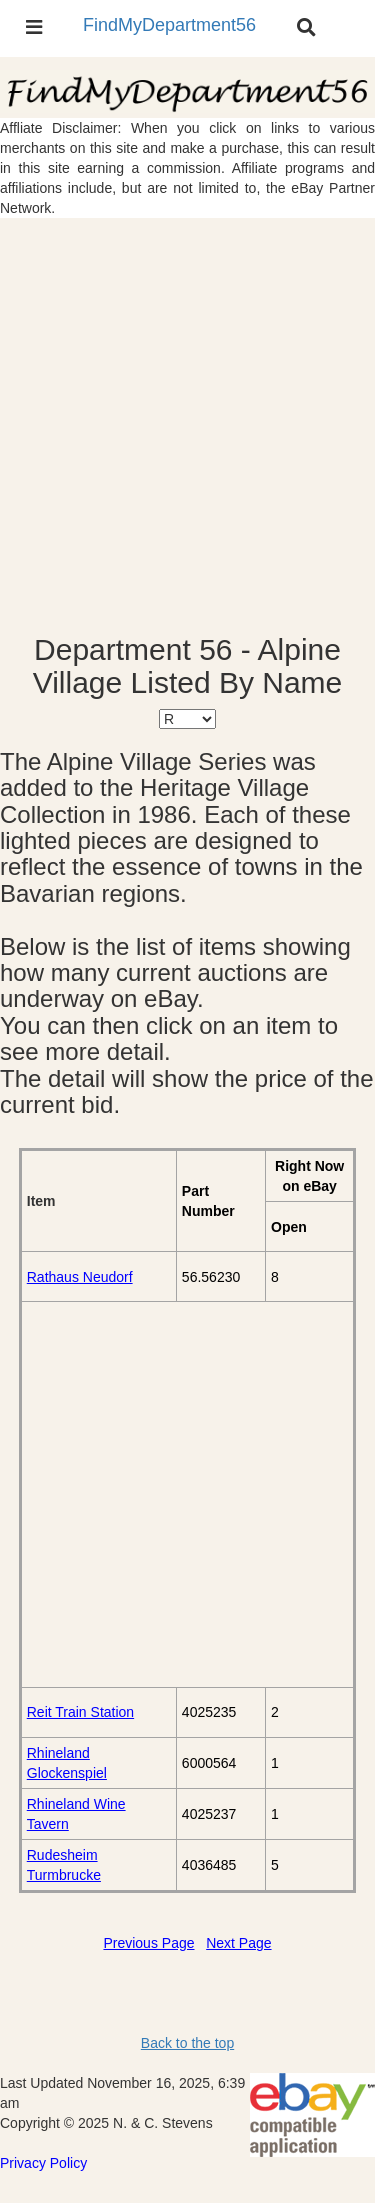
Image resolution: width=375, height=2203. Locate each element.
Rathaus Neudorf (80, 1277)
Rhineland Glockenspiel (67, 1763)
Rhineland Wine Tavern (76, 1814)
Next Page (238, 1943)
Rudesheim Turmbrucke (64, 1865)
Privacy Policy (43, 2163)
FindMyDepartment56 (169, 25)
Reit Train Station (80, 1712)
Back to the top (187, 2043)
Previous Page (148, 1943)
